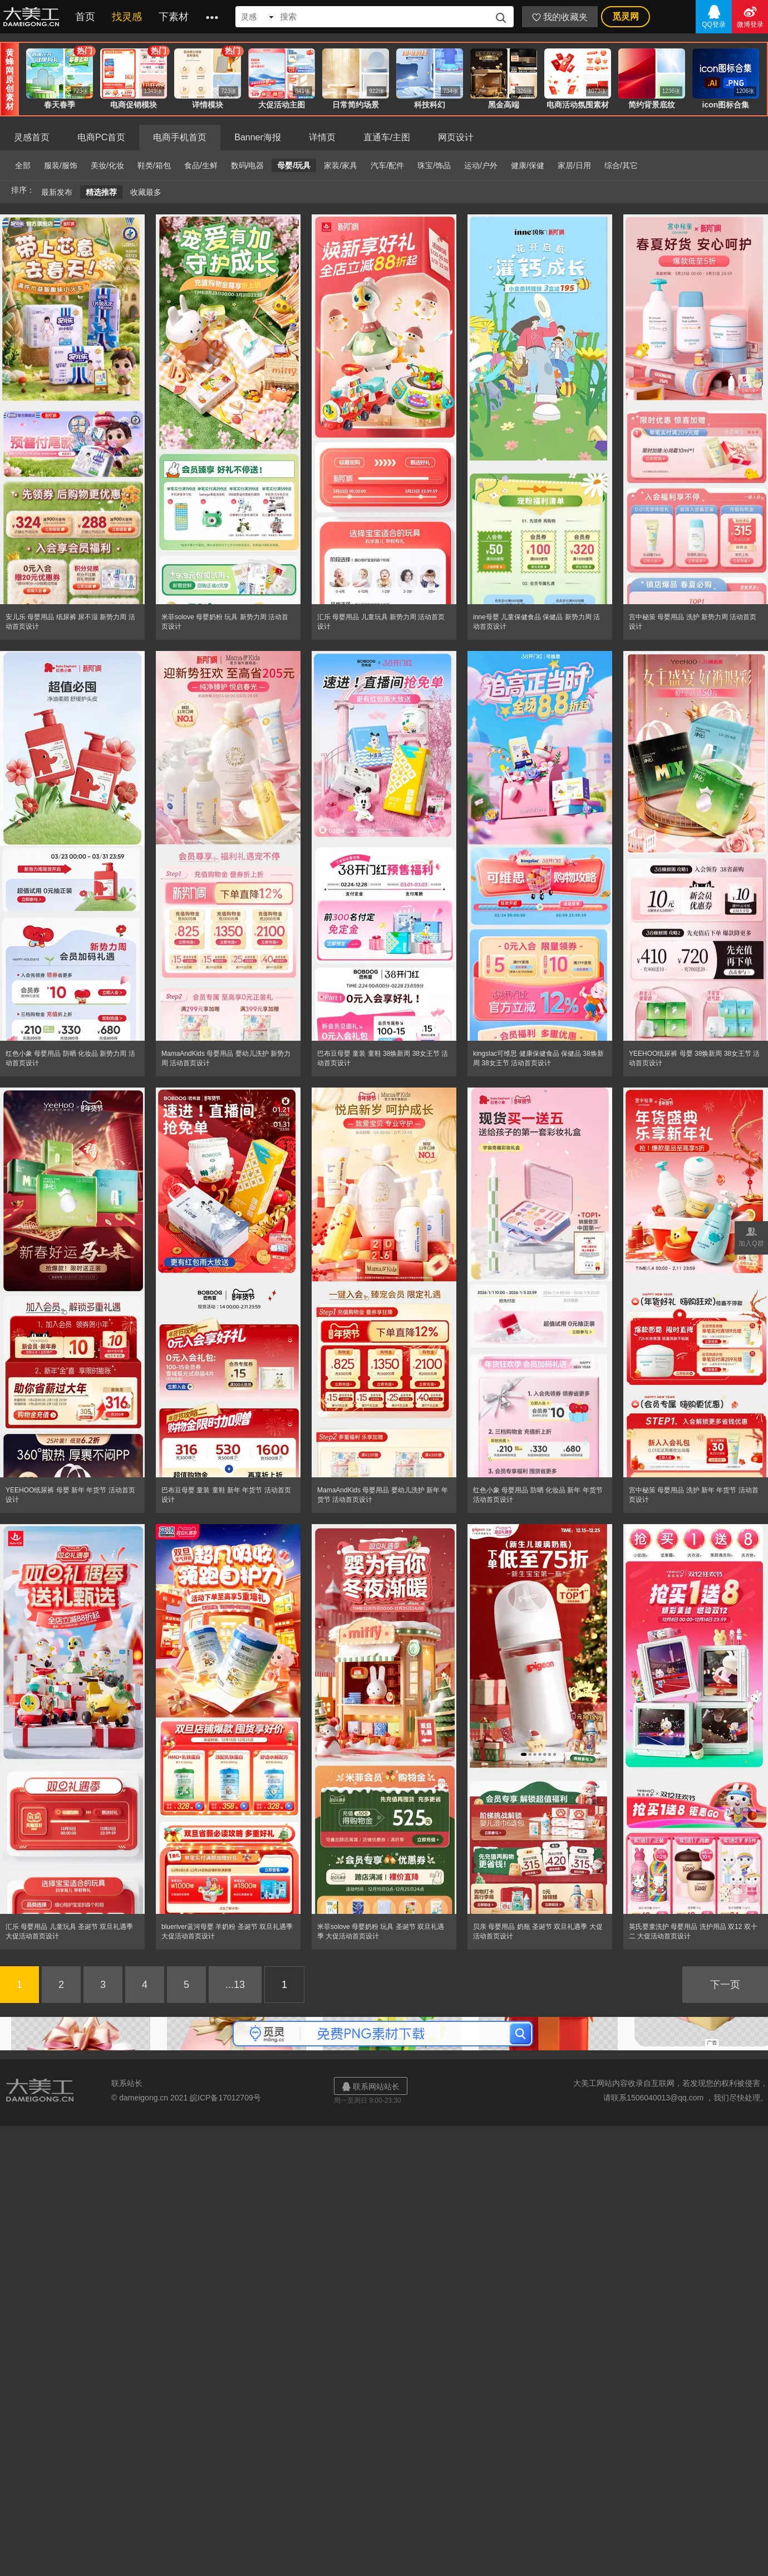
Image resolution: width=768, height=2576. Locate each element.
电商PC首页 (101, 137)
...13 (235, 1984)
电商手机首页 (179, 137)
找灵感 (127, 16)
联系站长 (126, 2083)
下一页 (725, 1984)
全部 (23, 165)
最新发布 (56, 192)
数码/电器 (247, 165)
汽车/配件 (387, 165)
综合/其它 (621, 165)
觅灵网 (625, 16)
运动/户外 (481, 165)
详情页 (322, 137)
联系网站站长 (371, 2086)
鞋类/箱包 (154, 165)
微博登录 (750, 15)
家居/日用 (574, 165)
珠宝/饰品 (434, 165)
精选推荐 (101, 192)
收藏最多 (145, 192)
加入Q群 (751, 1236)
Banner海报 (257, 137)
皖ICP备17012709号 (225, 2097)
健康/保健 (527, 165)
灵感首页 (32, 137)
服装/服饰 (60, 165)
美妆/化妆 (107, 165)
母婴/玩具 (294, 165)
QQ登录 (714, 15)
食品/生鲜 (201, 165)
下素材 (174, 16)
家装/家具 (340, 165)
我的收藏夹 (560, 17)
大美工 (33, 16)
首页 (85, 16)
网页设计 (456, 137)
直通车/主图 (386, 137)
